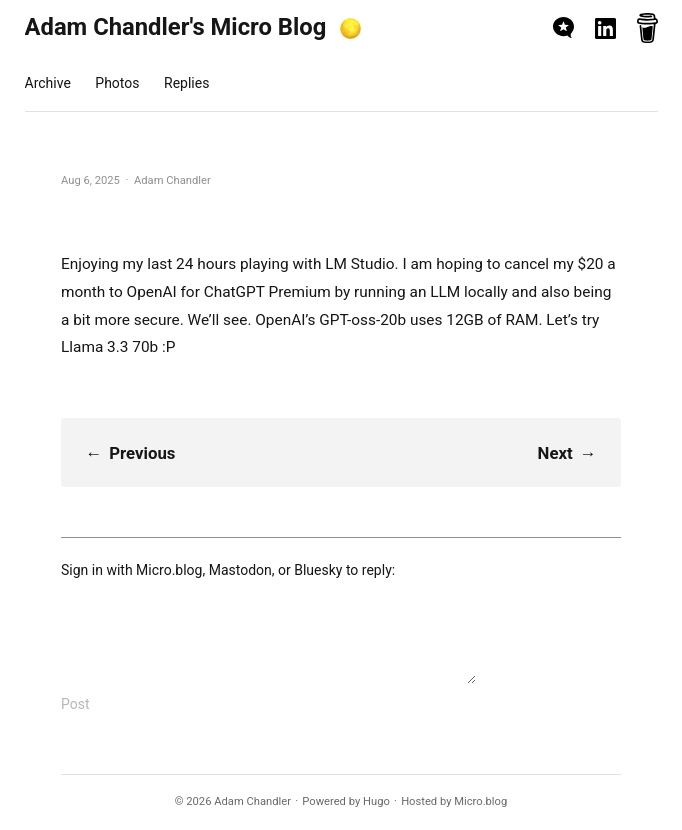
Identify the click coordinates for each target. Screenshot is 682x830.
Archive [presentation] (48, 83)
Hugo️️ (376, 801)
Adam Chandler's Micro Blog (176, 27)
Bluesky (318, 570)
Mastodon (240, 570)
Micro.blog (169, 570)
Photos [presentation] (117, 83)
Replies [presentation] (186, 83)
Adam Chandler (252, 801)
